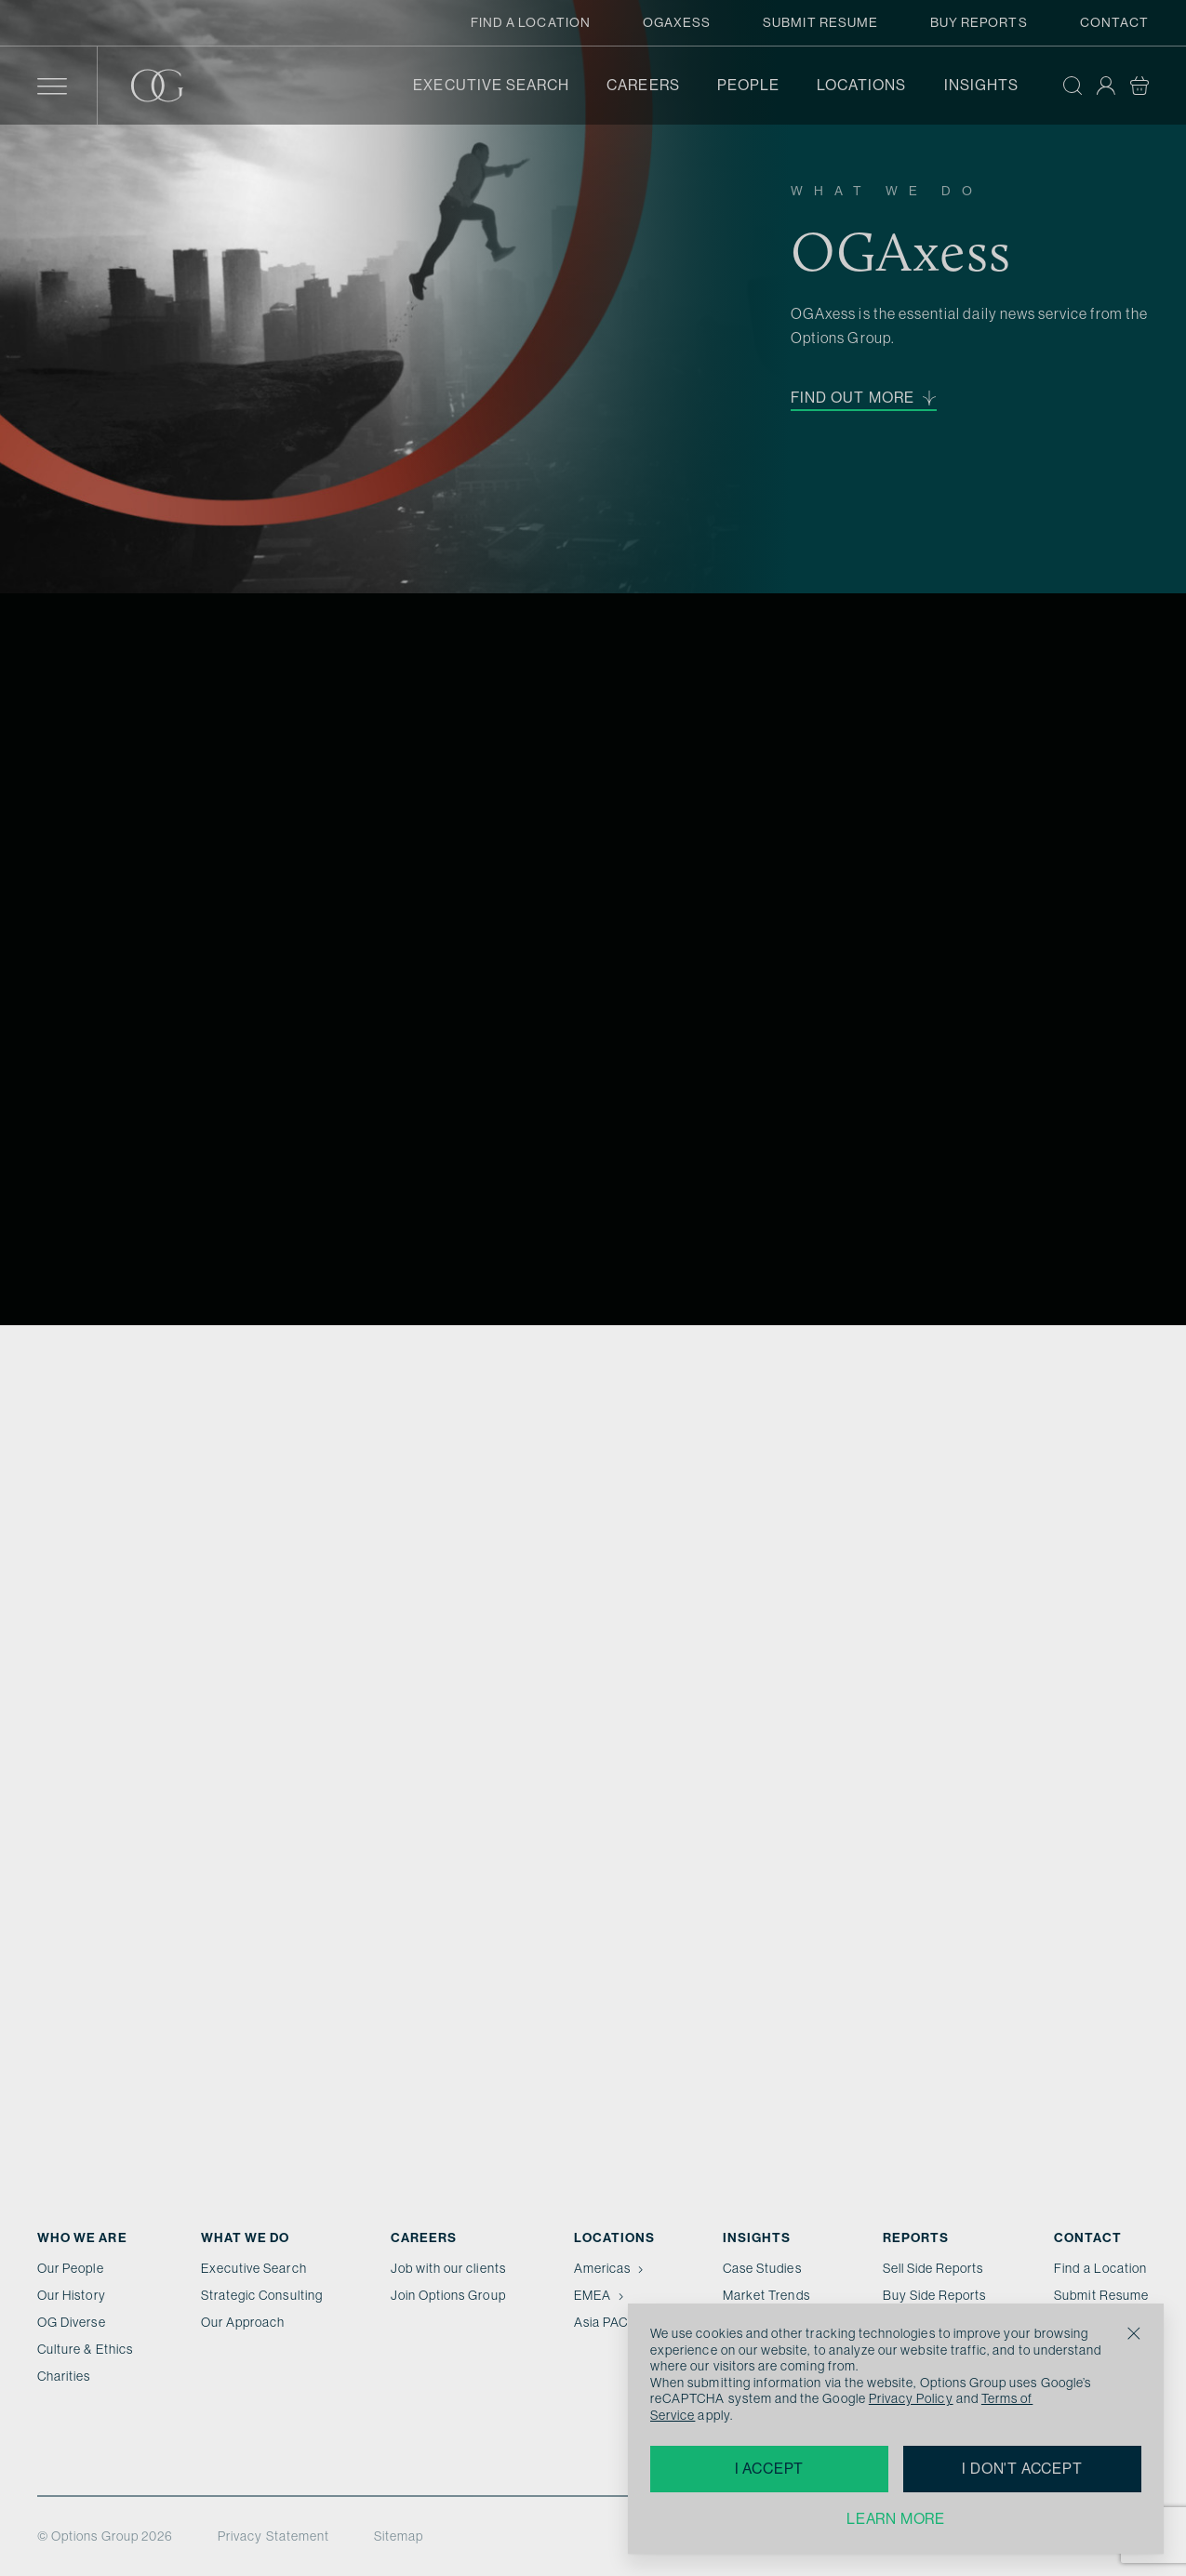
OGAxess (677, 22)
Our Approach (243, 2322)
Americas (610, 2268)
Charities (64, 2376)
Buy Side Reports (935, 2295)
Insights (981, 85)
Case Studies (762, 2268)
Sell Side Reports (933, 2268)
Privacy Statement (273, 2536)
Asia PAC (609, 2322)
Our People (70, 2268)
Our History (71, 2295)
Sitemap (398, 2536)
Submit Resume (820, 22)
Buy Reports (979, 22)
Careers (642, 85)
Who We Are (82, 2238)
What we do (245, 2238)
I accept (769, 2468)
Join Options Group (448, 2295)
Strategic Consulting (262, 2295)
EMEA (601, 2295)
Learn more (895, 2519)
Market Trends (766, 2295)
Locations (862, 85)
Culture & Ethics (85, 2349)
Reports (916, 2238)
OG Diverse (71, 2322)
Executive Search (491, 85)
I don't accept (1022, 2468)
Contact (1114, 22)
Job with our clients (448, 2268)
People (748, 85)
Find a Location (531, 22)
